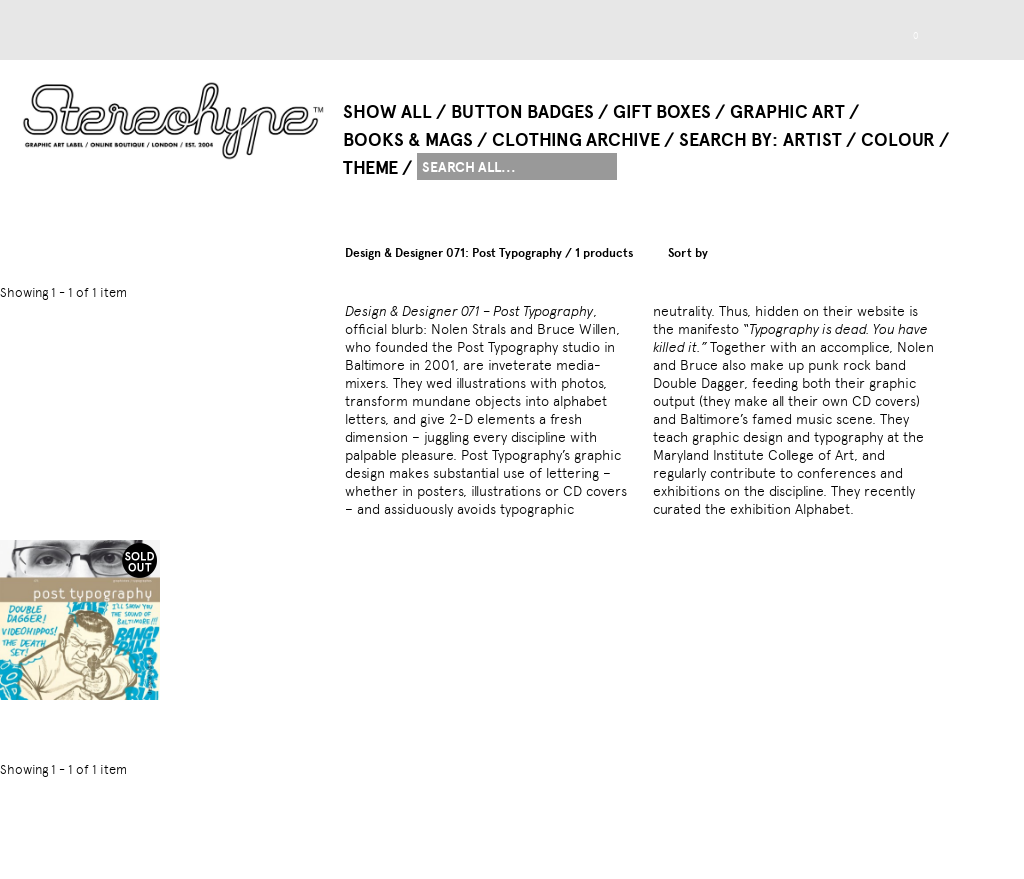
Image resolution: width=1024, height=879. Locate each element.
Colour (898, 140)
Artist (812, 140)
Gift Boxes (662, 112)
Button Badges (522, 112)
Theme (370, 168)
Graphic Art (787, 112)
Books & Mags (408, 140)
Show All (387, 112)
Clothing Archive (576, 140)
